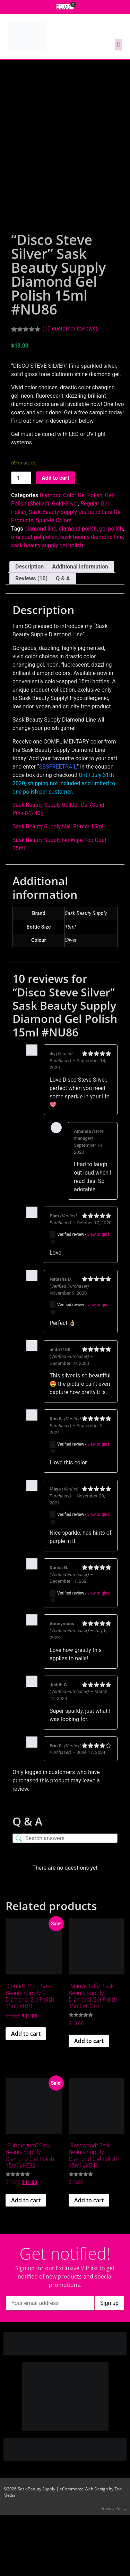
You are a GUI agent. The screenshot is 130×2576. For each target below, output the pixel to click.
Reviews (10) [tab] (31, 639)
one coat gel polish (34, 598)
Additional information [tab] (80, 627)
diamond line (41, 589)
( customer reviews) (69, 389)
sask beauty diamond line (91, 598)
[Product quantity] (21, 538)
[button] (118, 44)
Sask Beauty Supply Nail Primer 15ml (57, 887)
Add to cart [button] (26, 2095)
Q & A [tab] (63, 639)
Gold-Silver (65, 564)
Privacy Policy (114, 2569)
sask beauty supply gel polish (47, 606)
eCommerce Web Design (84, 2550)
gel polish (111, 589)
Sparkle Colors (53, 581)
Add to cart (55, 538)
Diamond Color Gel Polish (71, 556)
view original (99, 1295)
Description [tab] (29, 627)
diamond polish (78, 589)
